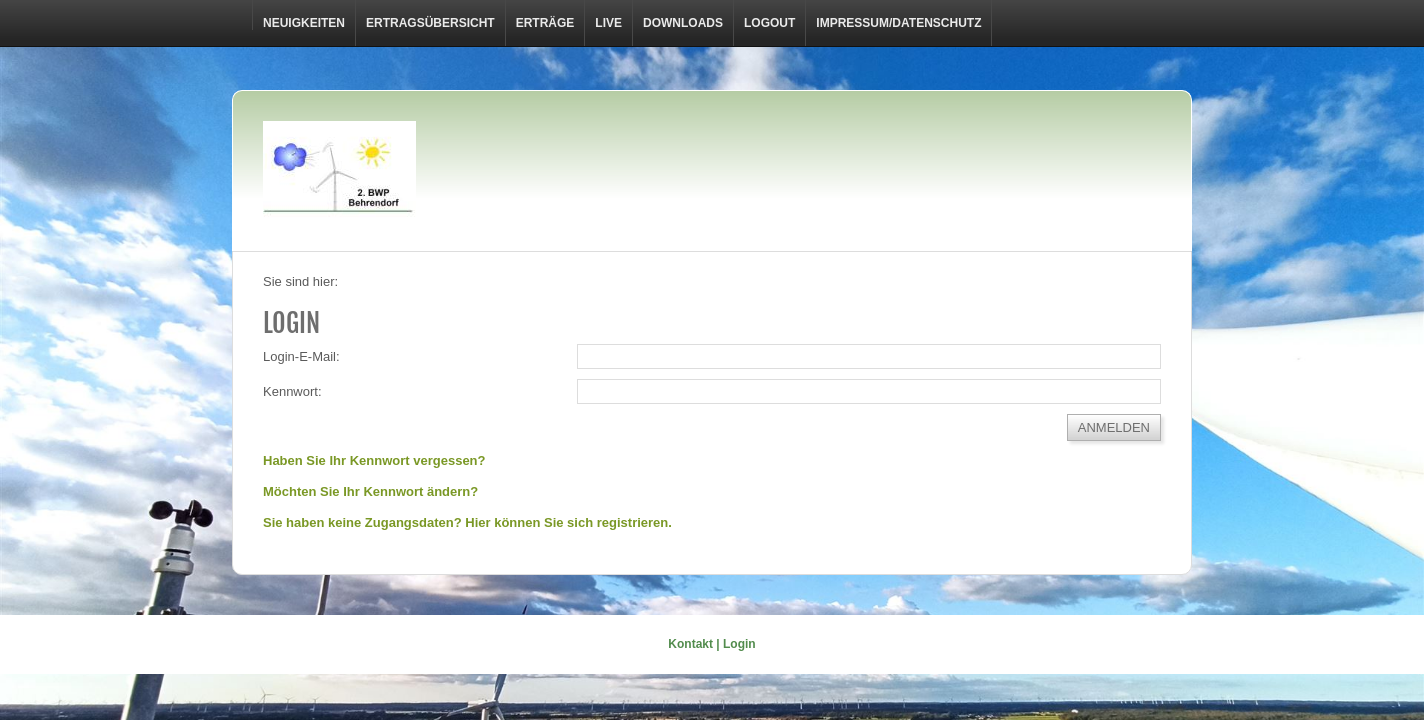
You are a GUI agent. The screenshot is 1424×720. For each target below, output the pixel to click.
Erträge (545, 23)
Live (608, 23)
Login (739, 644)
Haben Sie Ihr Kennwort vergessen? (374, 460)
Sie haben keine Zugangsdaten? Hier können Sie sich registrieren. (467, 522)
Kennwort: (292, 391)
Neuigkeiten (304, 23)
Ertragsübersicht (430, 23)
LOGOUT (769, 23)
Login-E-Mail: (301, 356)
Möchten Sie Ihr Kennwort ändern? (370, 491)
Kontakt (690, 644)
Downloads (683, 23)
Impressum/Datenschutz (898, 23)
